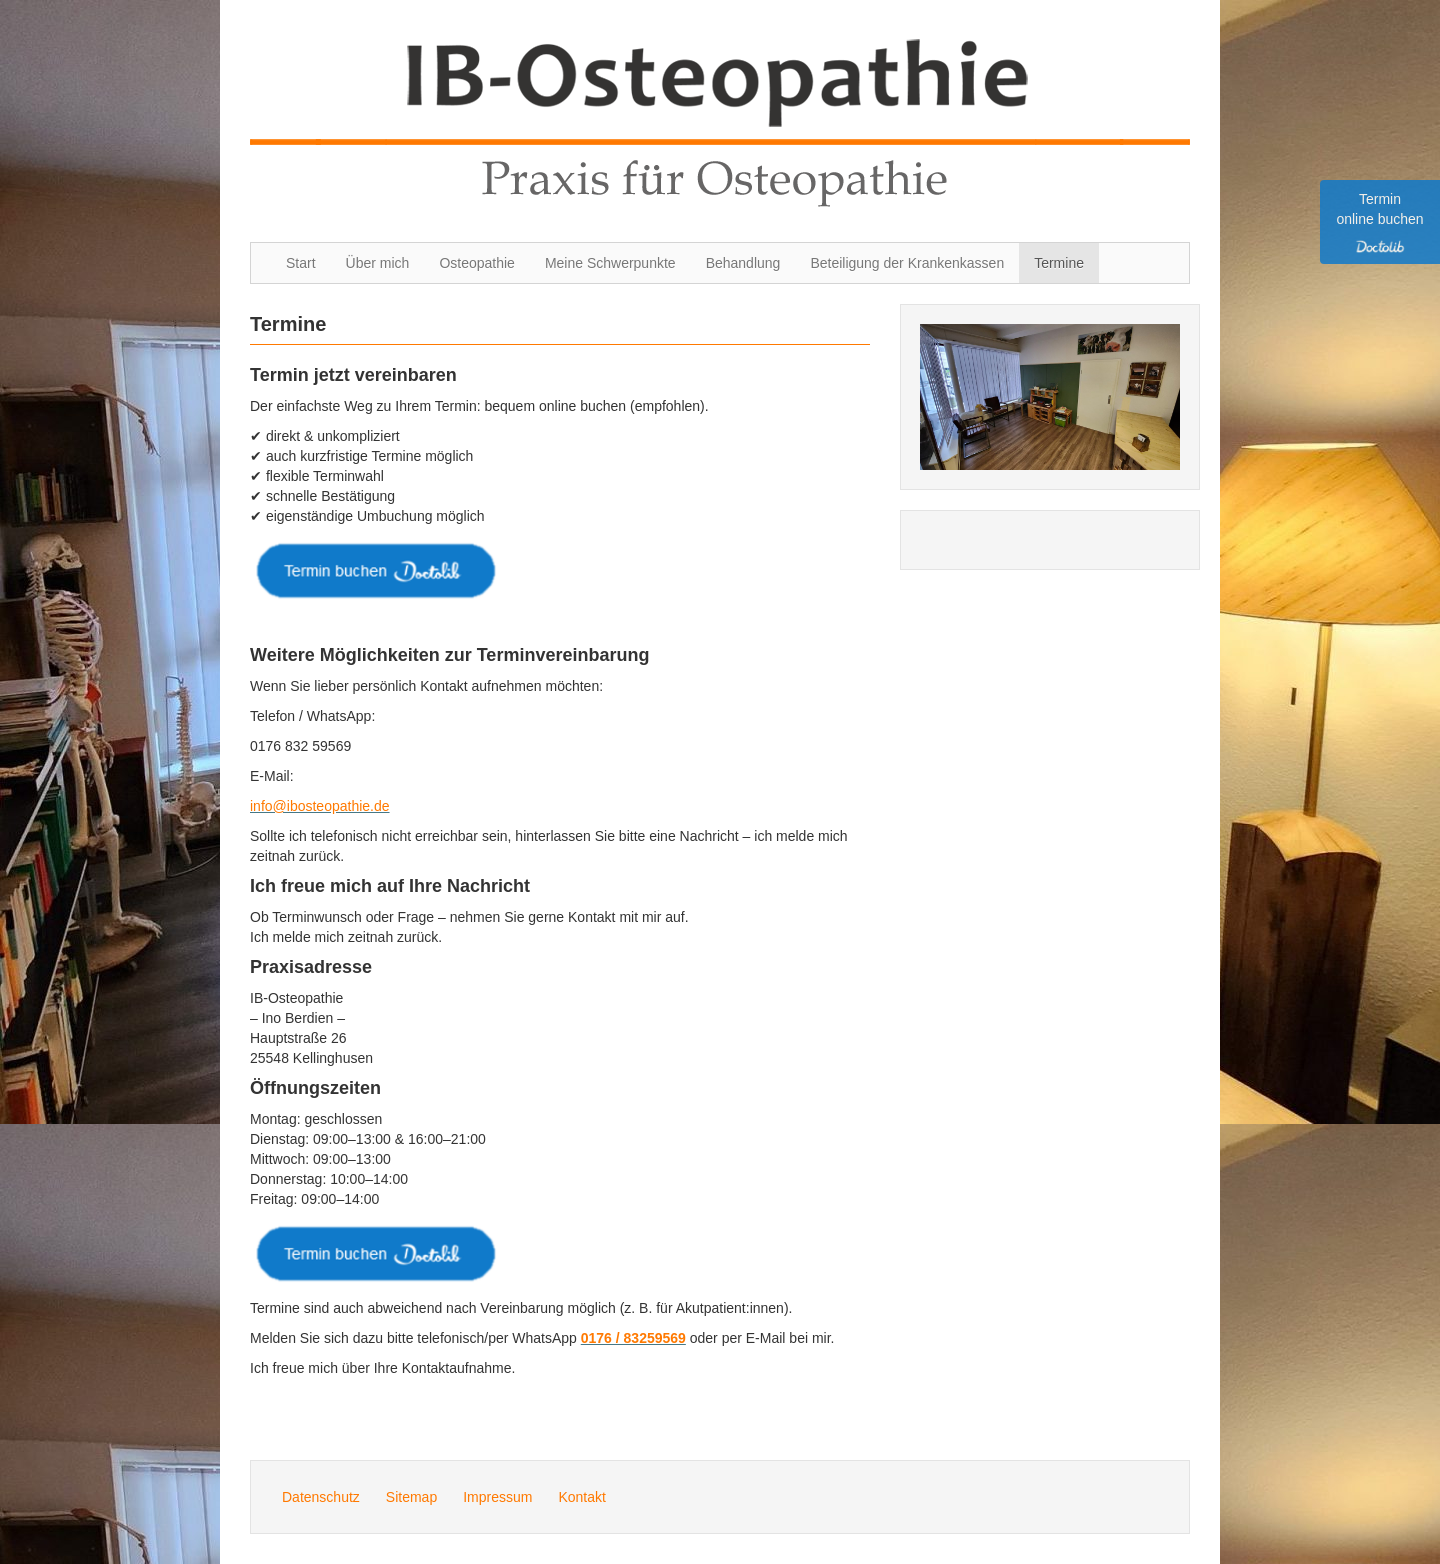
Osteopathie (477, 263)
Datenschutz (321, 1497)
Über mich (378, 263)
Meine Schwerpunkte (610, 263)
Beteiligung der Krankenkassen (907, 263)
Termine (1059, 263)
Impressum (497, 1497)
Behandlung (743, 263)
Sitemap (411, 1497)
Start (301, 263)
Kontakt (581, 1497)
